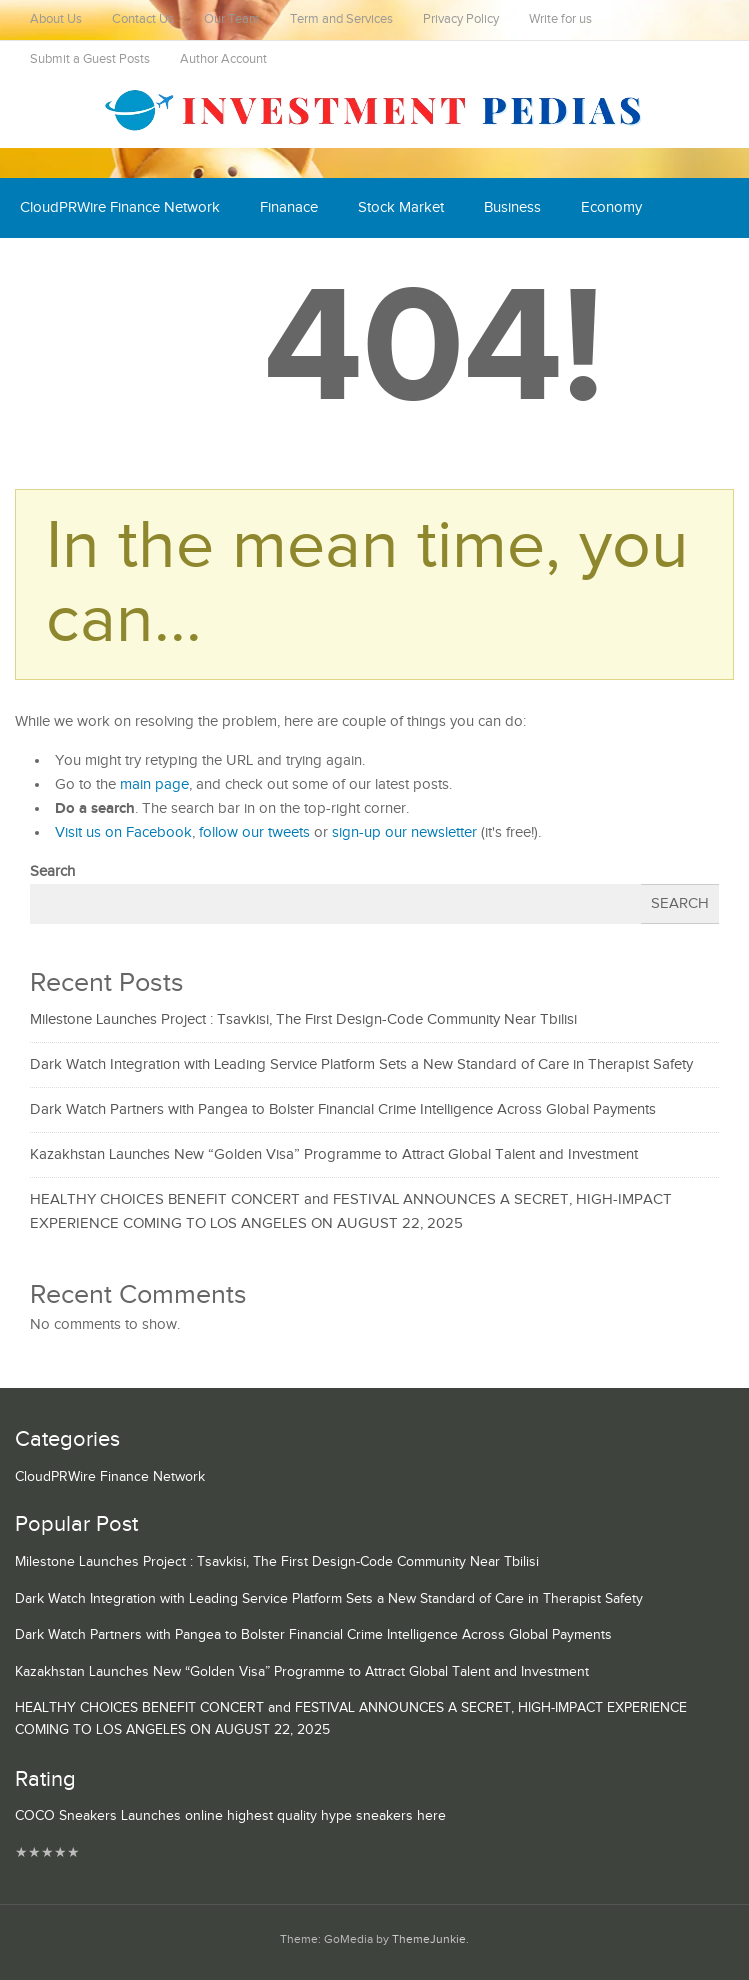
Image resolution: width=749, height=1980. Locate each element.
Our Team (232, 19)
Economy (611, 207)
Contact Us (143, 19)
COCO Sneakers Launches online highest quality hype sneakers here (230, 1816)
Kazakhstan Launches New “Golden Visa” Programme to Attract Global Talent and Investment (334, 1154)
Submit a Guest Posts (90, 59)
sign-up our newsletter (404, 832)
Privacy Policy (461, 19)
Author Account (223, 59)
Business (512, 207)
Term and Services (341, 19)
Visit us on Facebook (123, 832)
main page (154, 784)
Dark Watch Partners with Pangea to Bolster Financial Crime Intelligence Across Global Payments (343, 1109)
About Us (56, 19)
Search (52, 871)
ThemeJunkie (429, 1939)
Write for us (560, 19)
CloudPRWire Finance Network (120, 207)
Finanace (289, 207)
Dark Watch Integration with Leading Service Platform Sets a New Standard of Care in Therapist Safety (361, 1064)
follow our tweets (254, 832)
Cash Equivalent (72, 267)
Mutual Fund (204, 267)
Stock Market (401, 207)
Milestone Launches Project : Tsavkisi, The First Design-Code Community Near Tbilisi (303, 1019)
